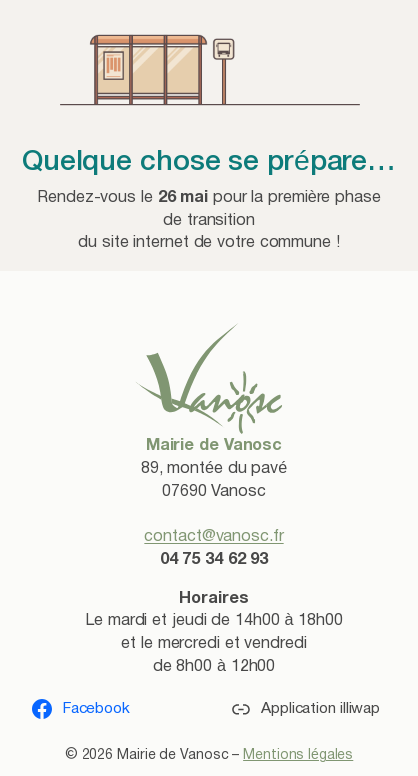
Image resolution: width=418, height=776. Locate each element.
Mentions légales (298, 755)
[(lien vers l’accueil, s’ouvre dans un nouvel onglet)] (209, 378)
